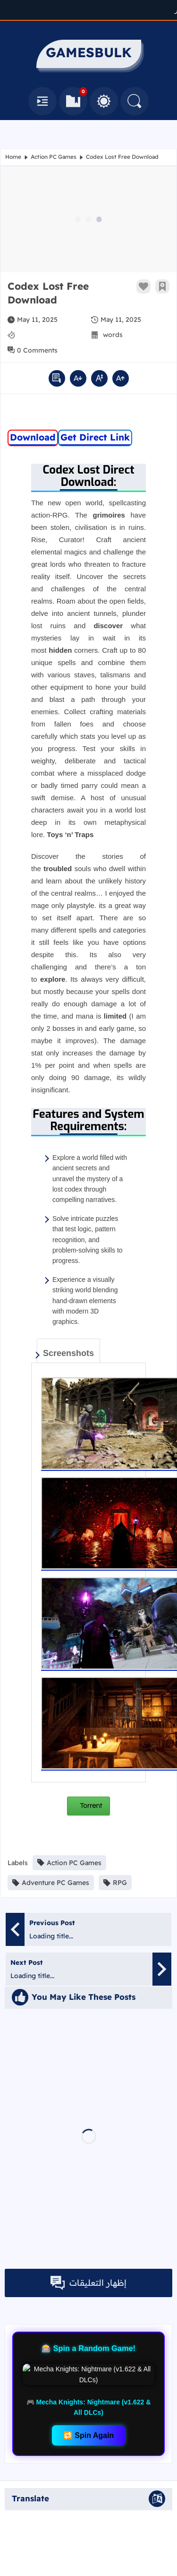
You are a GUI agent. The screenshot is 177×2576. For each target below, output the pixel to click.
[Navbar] (42, 101)
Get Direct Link (95, 437)
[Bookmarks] (73, 101)
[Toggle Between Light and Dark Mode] (104, 101)
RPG (115, 1882)
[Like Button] (143, 286)
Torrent (90, 1805)
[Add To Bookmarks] (162, 286)
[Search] (134, 101)
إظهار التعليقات (88, 2283)
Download (33, 437)
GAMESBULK (136, 2563)
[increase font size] (120, 378)
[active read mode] (57, 378)
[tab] (68, 1351)
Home (13, 156)
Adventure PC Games (50, 1882)
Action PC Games (53, 156)
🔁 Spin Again (88, 2392)
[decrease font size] (78, 378)
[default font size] (99, 378)
